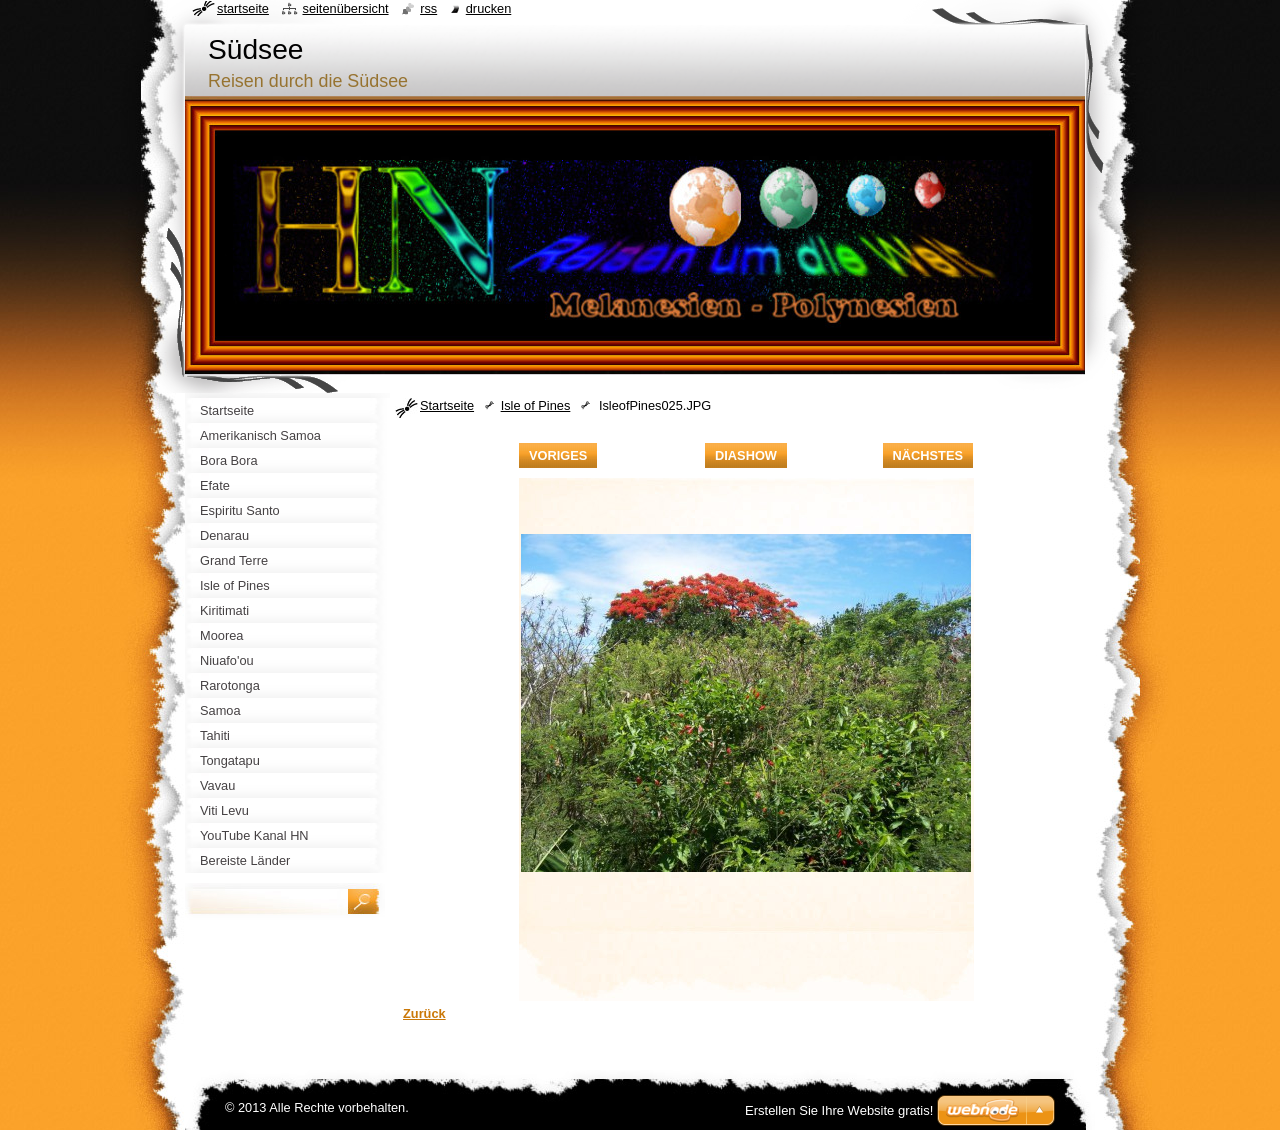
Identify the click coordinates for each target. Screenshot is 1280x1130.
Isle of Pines (536, 405)
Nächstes (928, 455)
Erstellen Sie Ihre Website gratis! (839, 1110)
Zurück (424, 1013)
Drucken (489, 8)
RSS (428, 8)
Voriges (558, 455)
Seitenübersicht (345, 8)
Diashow (746, 455)
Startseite (447, 405)
